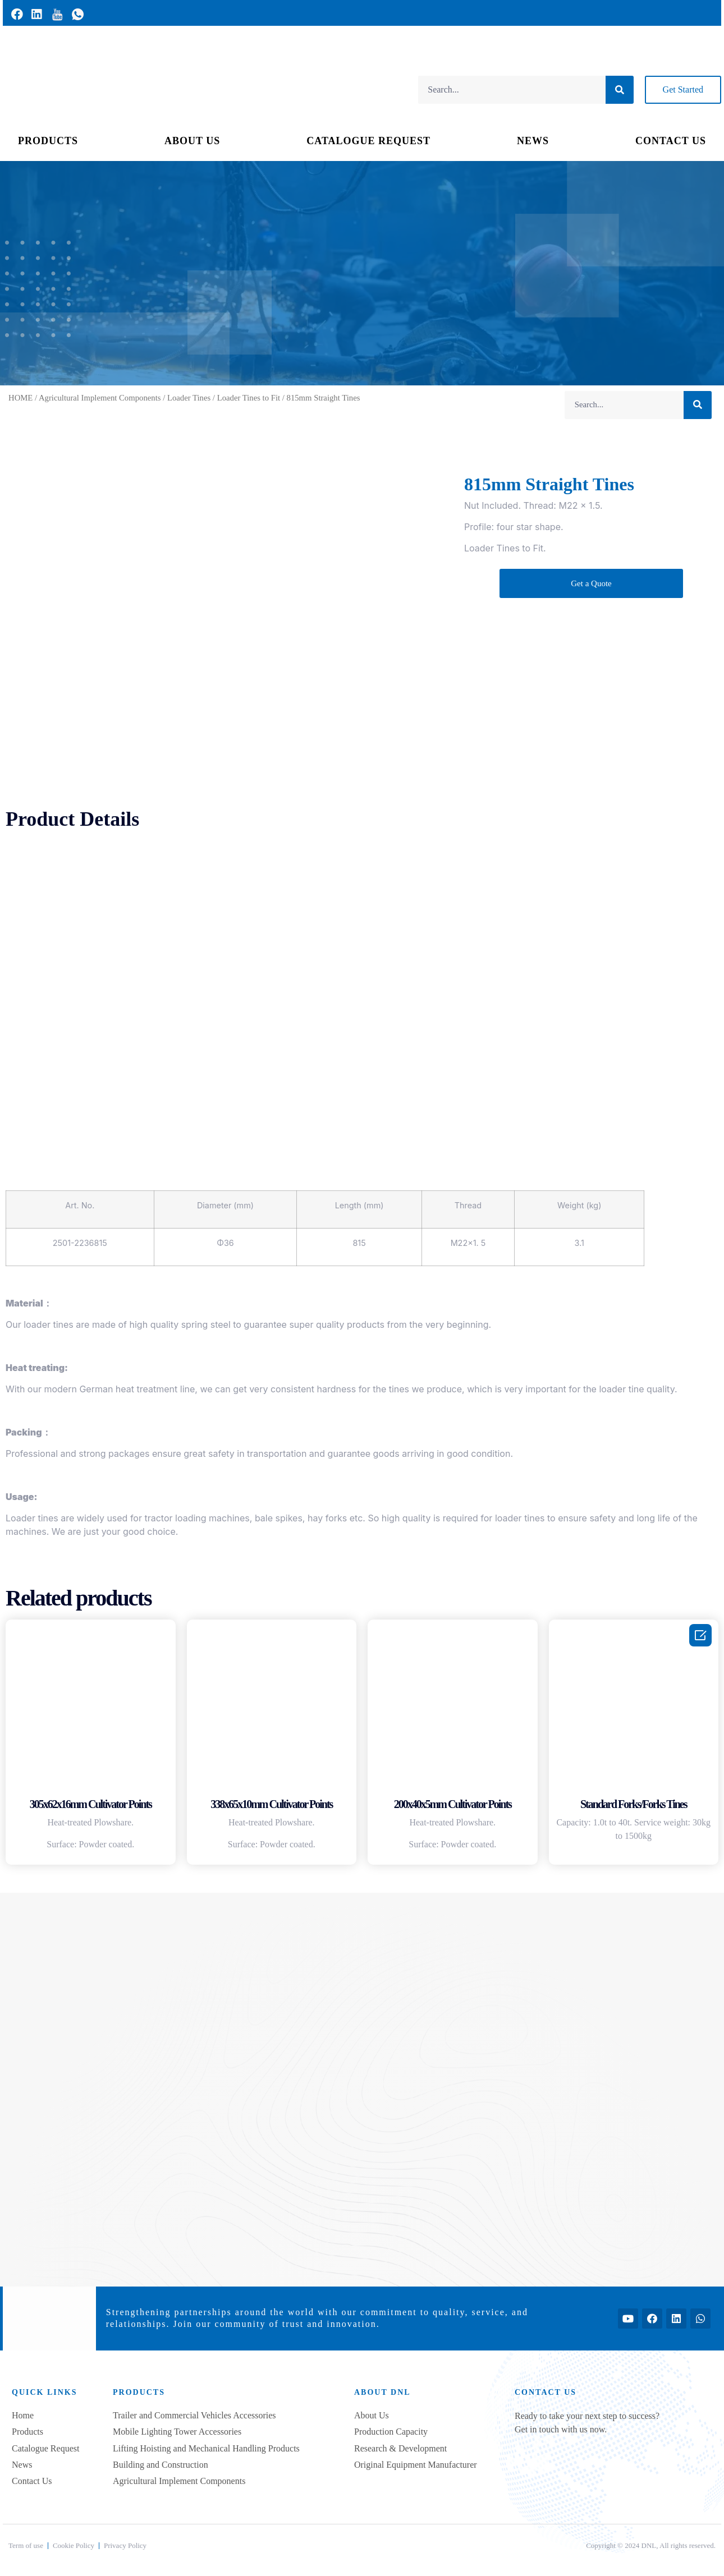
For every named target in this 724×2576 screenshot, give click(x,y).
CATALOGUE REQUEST (368, 140)
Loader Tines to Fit (248, 397)
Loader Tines (188, 397)
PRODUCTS (48, 140)
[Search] (620, 90)
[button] (683, 90)
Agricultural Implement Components (100, 397)
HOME (20, 397)
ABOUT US (192, 140)
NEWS (533, 140)
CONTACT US (670, 140)
